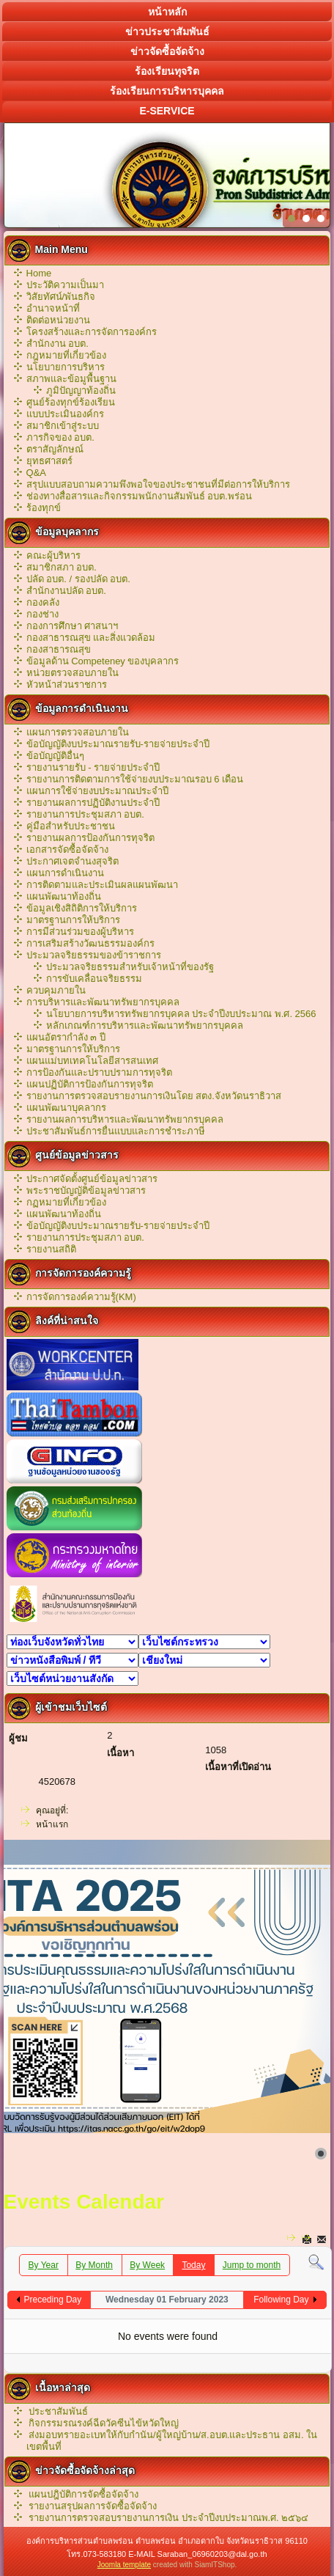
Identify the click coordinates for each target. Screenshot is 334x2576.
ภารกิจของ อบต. (60, 437)
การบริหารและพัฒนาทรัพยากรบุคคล (102, 1002)
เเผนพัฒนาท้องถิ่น (63, 1213)
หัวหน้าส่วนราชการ (66, 684)
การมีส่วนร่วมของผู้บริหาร (80, 931)
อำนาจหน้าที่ (53, 308)
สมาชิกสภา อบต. (61, 567)
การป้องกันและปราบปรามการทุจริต (99, 1072)
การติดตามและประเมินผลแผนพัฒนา (102, 884)
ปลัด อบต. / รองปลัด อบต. (78, 578)
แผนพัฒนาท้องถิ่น (63, 896)
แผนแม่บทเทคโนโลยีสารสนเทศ (92, 1060)
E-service (166, 111)
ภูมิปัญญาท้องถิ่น (81, 390)
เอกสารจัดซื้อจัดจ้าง (67, 849)
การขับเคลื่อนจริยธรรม (94, 978)
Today (193, 2265)
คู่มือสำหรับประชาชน (70, 826)
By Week (147, 2265)
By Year (44, 2265)
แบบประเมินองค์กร (65, 413)
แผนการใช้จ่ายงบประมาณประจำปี (97, 790)
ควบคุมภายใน (56, 990)
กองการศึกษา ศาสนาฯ (72, 625)
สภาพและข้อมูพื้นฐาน (71, 378)
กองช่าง (42, 614)
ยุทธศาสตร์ (49, 460)
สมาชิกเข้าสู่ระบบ (62, 425)
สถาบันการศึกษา (204, 1660)
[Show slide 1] (321, 2153)
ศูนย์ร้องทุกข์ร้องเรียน (70, 402)
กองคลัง (42, 602)
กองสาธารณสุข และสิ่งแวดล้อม (91, 637)
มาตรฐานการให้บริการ (73, 919)
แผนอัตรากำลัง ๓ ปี (65, 1037)
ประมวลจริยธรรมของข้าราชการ (93, 955)
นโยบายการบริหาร (65, 367)
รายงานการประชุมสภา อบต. (85, 814)
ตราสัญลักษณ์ (55, 449)
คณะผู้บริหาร (53, 555)
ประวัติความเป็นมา (65, 284)
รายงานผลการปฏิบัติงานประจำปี (93, 802)
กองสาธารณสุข (58, 649)
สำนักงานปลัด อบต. (66, 590)
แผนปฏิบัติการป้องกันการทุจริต (89, 1084)
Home (39, 273)
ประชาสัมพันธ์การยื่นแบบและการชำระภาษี (115, 1131)
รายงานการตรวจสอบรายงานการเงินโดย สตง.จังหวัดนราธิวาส (153, 1095)
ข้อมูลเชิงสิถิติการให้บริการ (81, 908)
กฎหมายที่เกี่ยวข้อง (66, 355)
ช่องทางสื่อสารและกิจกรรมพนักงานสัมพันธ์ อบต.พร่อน (139, 496)
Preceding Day (53, 2299)
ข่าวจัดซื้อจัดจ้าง (167, 51)
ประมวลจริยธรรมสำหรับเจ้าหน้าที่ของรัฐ (130, 966)
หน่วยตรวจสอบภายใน (72, 672)
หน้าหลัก (167, 12)
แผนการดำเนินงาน (65, 872)
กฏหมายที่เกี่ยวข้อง (66, 1202)
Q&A (36, 472)
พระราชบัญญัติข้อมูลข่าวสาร (86, 1190)
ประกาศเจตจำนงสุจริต (72, 861)
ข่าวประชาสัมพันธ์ (167, 31)
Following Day (280, 2299)
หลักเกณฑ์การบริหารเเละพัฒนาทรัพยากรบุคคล (144, 1025)
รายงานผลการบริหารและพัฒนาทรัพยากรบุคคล (124, 1119)
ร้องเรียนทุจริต (167, 71)
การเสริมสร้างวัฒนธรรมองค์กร (90, 943)
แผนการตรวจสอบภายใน (77, 732)
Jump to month (252, 2265)
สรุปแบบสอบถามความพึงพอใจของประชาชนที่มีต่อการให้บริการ (158, 484)
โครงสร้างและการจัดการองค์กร (91, 331)
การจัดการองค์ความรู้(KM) (81, 1296)
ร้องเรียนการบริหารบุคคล (167, 91)
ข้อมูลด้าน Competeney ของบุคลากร (102, 661)
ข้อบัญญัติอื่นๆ (55, 755)
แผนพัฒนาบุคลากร (66, 1107)
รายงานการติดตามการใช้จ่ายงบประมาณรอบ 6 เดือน (134, 779)
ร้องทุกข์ (43, 507)
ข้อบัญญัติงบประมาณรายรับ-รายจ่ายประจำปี (117, 743)
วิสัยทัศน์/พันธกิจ (61, 296)
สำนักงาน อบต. (57, 343)
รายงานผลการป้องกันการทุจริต (90, 837)
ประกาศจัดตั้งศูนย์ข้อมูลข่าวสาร (91, 1178)
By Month (94, 2265)
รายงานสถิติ (51, 1249)
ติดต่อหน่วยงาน (58, 320)
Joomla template (124, 2565)
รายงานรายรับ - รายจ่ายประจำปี (93, 767)
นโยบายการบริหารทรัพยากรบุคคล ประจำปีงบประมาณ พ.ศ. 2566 (181, 1013)
